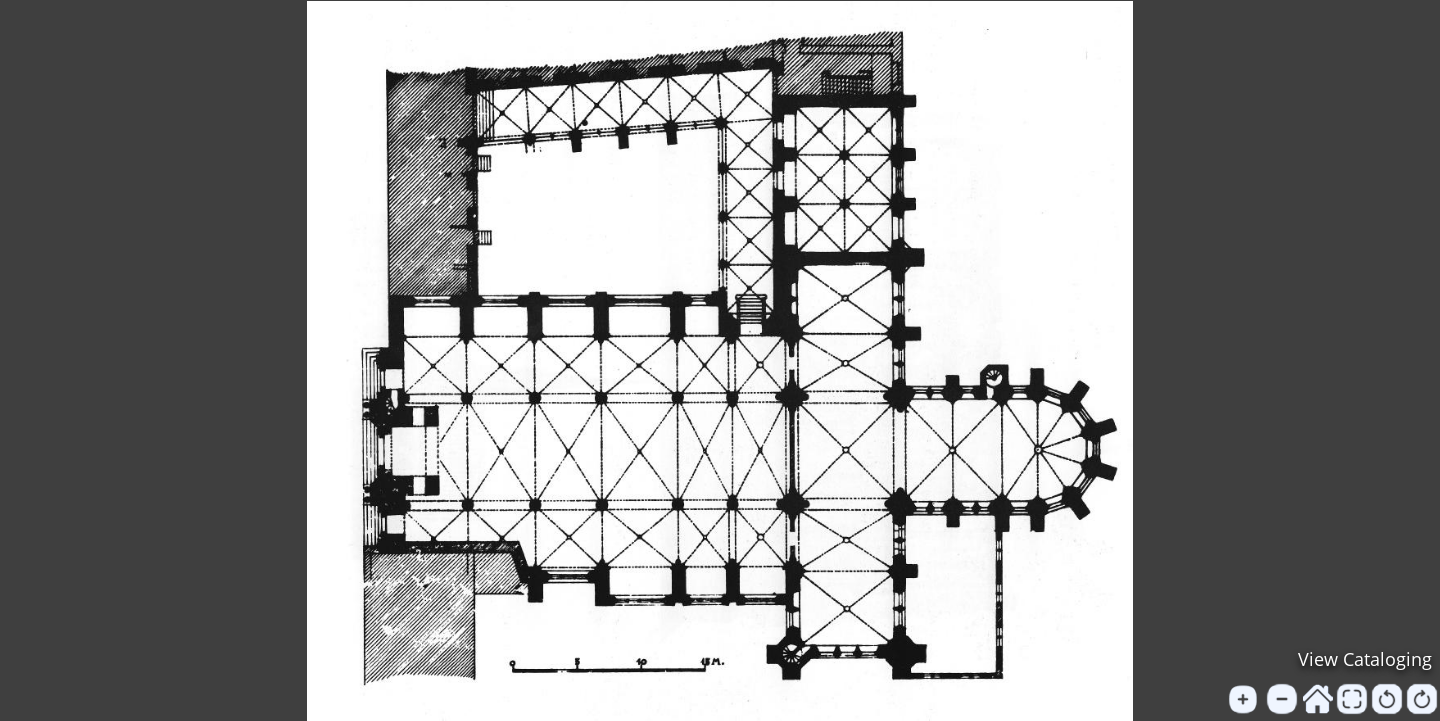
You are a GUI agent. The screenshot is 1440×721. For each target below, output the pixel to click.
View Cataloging (1365, 659)
